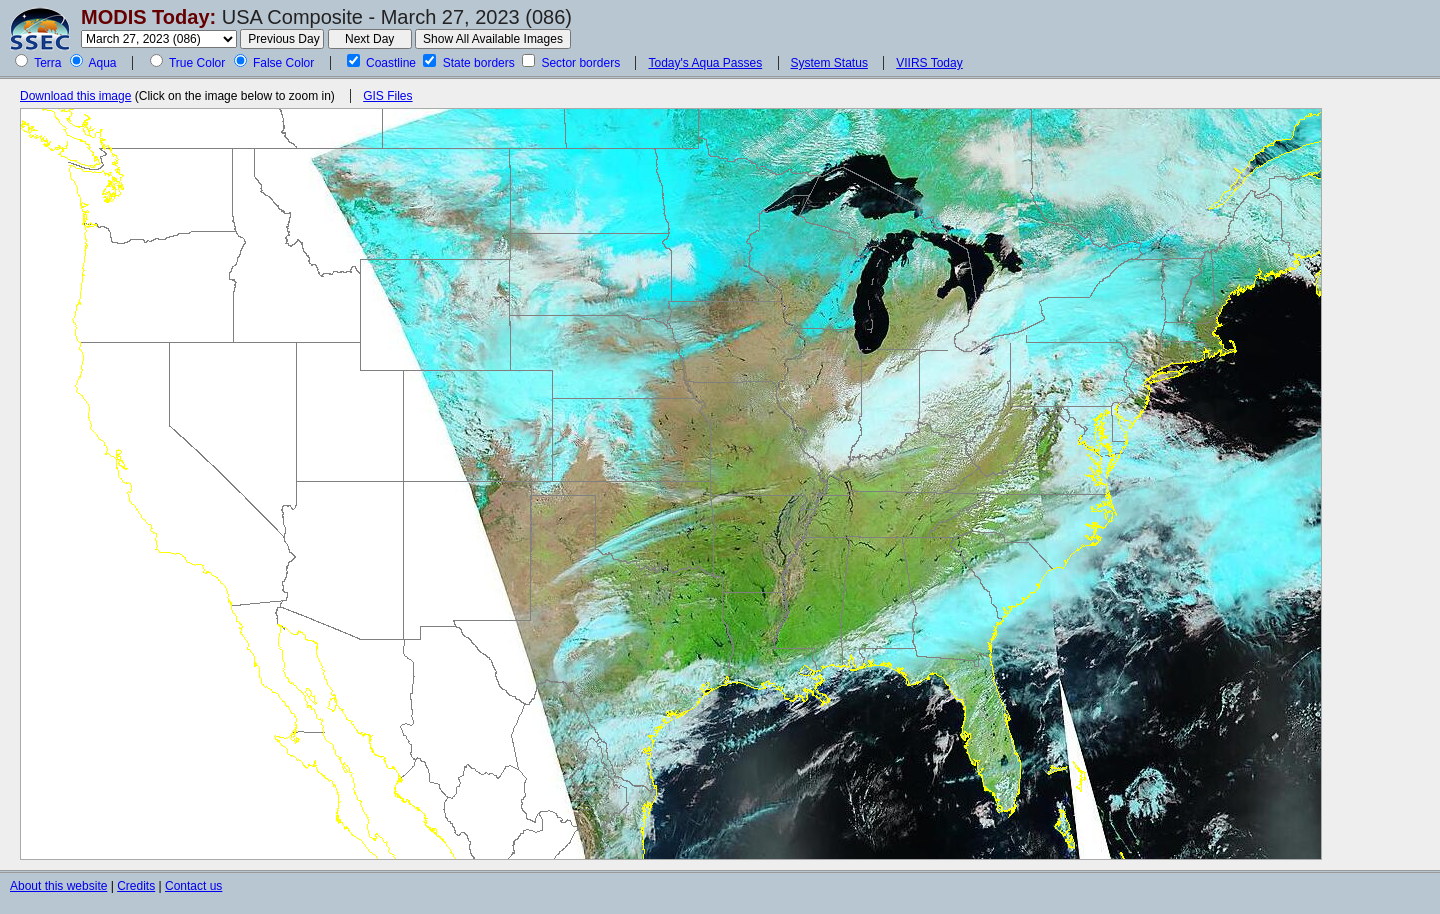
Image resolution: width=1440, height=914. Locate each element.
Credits (136, 886)
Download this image (75, 96)
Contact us (193, 886)
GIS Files (387, 96)
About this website (58, 886)
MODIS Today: (148, 17)
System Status (829, 63)
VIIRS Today (929, 63)
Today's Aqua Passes (705, 63)
